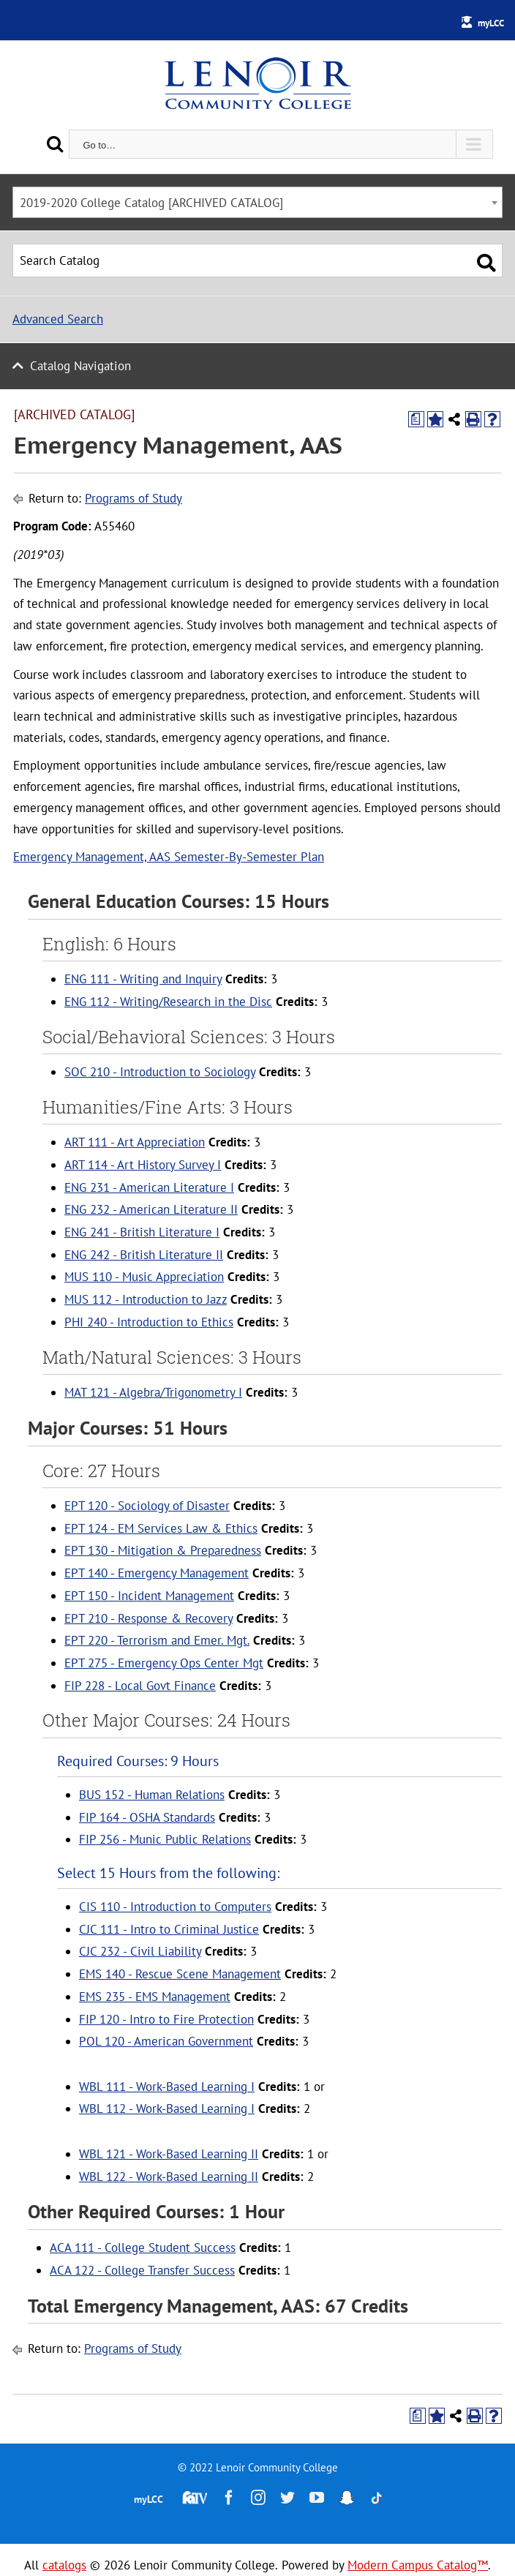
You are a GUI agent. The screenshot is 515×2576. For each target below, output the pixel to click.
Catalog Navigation (80, 366)
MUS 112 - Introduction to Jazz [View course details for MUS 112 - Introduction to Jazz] (145, 1299)
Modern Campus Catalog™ (417, 2565)
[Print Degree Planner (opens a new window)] (416, 419)
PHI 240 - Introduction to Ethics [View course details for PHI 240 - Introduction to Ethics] (148, 1322)
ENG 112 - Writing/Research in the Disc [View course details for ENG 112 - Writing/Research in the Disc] (168, 1002)
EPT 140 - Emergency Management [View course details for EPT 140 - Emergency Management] (156, 1573)
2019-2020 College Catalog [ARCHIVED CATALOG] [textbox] (151, 203)
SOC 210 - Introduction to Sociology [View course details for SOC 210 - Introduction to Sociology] (159, 1072)
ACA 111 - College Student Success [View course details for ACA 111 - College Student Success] (143, 2247)
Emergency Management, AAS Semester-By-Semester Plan (168, 857)
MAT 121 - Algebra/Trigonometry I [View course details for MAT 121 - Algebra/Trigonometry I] (153, 1392)
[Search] (55, 143)
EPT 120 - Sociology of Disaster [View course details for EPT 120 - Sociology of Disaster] (147, 1506)
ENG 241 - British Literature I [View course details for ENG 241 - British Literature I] (141, 1232)
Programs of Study (133, 498)
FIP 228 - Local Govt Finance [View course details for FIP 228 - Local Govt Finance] (140, 1686)
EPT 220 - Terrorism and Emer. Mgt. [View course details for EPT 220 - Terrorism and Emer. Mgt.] (156, 1640)
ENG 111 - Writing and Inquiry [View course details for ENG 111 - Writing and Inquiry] (143, 979)
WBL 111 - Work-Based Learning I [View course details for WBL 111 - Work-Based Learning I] (167, 2087)
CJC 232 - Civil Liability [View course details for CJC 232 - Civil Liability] (140, 1951)
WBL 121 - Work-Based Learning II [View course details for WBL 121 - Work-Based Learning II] (168, 2154)
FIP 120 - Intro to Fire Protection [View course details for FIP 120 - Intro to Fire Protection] (166, 2019)
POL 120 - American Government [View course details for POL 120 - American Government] (166, 2041)
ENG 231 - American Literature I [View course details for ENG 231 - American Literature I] (149, 1187)
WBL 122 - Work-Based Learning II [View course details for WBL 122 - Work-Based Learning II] (168, 2176)
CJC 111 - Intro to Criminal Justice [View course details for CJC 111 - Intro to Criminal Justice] (169, 1929)
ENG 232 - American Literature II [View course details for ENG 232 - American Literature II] (151, 1209)
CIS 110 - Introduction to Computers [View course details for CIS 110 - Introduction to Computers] (175, 1907)
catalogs (64, 2565)
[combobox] (257, 202)
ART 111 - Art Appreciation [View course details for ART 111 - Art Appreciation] (134, 1142)
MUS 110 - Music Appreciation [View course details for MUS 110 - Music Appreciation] (144, 1277)
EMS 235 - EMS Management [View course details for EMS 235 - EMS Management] (154, 1997)
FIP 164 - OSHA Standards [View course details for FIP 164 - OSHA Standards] (147, 1817)
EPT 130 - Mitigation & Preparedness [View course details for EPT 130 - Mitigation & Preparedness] (162, 1550)
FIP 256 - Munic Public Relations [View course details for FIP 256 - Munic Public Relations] (165, 1839)
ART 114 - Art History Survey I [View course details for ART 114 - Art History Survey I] (142, 1165)
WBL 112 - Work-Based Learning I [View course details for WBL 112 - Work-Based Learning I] (167, 2108)
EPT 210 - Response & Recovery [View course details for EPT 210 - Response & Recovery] (148, 1618)
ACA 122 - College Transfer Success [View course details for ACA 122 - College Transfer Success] (142, 2270)
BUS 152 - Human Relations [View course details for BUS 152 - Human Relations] (152, 1795)
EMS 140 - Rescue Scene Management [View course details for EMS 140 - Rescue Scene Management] (180, 1974)
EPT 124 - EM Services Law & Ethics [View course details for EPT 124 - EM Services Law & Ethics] (161, 1528)
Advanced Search (57, 319)
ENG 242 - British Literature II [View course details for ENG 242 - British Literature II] (143, 1255)
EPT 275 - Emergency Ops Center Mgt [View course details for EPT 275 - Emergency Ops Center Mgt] (163, 1663)
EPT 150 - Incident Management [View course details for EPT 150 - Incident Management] (149, 1596)
